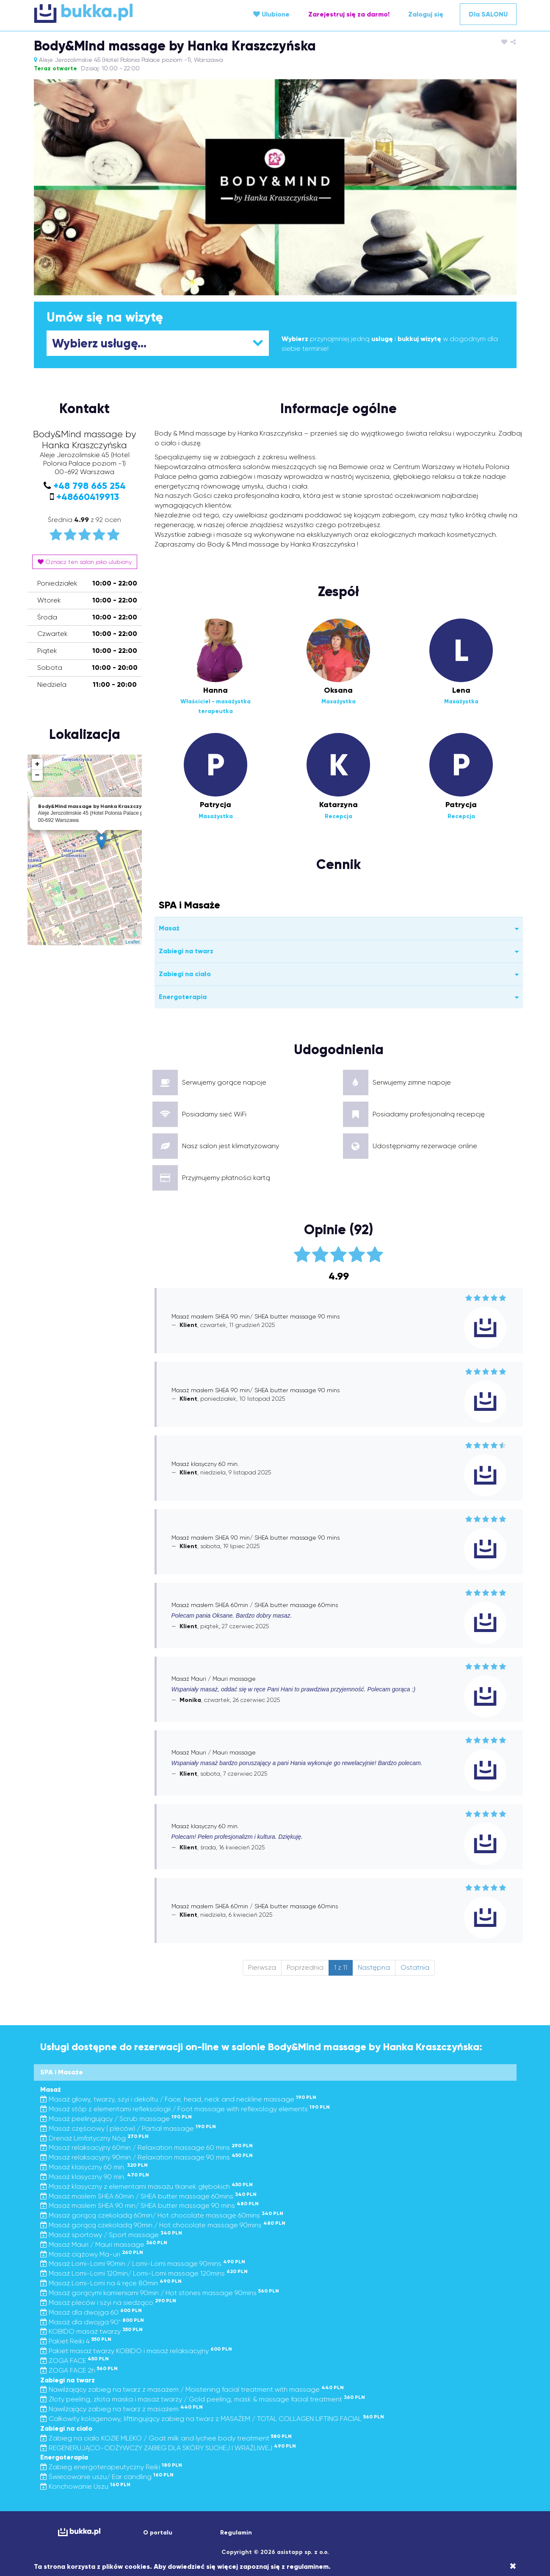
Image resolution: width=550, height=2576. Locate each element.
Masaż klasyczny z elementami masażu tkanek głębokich (146, 2186)
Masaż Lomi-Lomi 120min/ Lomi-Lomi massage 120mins (144, 2273)
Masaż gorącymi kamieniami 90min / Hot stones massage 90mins (159, 2293)
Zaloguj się (425, 14)
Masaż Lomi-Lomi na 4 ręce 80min (111, 2283)
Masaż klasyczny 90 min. (94, 2177)
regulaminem (308, 2566)
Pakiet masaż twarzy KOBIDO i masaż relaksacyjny (136, 2351)
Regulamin (236, 2532)
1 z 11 (340, 1967)
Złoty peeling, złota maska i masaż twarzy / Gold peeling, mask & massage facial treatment (202, 2399)
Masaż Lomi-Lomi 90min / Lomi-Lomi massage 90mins (142, 2264)
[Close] (513, 2566)
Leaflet (132, 941)
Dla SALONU (488, 14)
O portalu (157, 2532)
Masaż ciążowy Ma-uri (91, 2254)
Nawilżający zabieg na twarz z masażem (121, 2409)
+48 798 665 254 (89, 485)
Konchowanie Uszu (85, 2486)
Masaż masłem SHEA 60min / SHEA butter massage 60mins (148, 2196)
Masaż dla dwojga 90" (92, 2322)
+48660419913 (87, 496)
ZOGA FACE (74, 2361)
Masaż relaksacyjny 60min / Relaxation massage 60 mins (146, 2147)
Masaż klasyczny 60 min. (94, 2167)
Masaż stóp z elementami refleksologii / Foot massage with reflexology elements (185, 2109)
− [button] (37, 775)
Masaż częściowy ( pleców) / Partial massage (128, 2128)
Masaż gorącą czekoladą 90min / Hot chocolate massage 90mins (162, 2225)
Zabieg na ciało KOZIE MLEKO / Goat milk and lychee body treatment (166, 2438)
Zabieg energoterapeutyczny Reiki (111, 2467)
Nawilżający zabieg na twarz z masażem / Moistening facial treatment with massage (192, 2389)
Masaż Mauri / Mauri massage (103, 2244)
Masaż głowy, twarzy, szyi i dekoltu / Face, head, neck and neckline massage (178, 2099)
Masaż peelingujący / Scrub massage (116, 2119)
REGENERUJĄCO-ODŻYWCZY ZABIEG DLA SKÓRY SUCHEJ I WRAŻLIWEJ (168, 2448)
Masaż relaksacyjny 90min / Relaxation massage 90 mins (146, 2157)
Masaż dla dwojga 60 (91, 2312)
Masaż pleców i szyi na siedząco (108, 2302)
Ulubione (271, 14)
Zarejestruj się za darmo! (349, 14)
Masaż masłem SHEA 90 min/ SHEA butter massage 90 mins (149, 2205)
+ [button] (37, 764)
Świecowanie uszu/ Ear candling (107, 2477)
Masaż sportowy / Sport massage (111, 2235)
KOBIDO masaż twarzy (91, 2331)
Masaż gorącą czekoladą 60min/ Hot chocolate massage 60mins (161, 2215)
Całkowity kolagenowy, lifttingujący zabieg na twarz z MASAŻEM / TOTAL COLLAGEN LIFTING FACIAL (212, 2419)
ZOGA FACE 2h (79, 2370)
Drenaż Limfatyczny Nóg (94, 2138)
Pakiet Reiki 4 (75, 2341)
